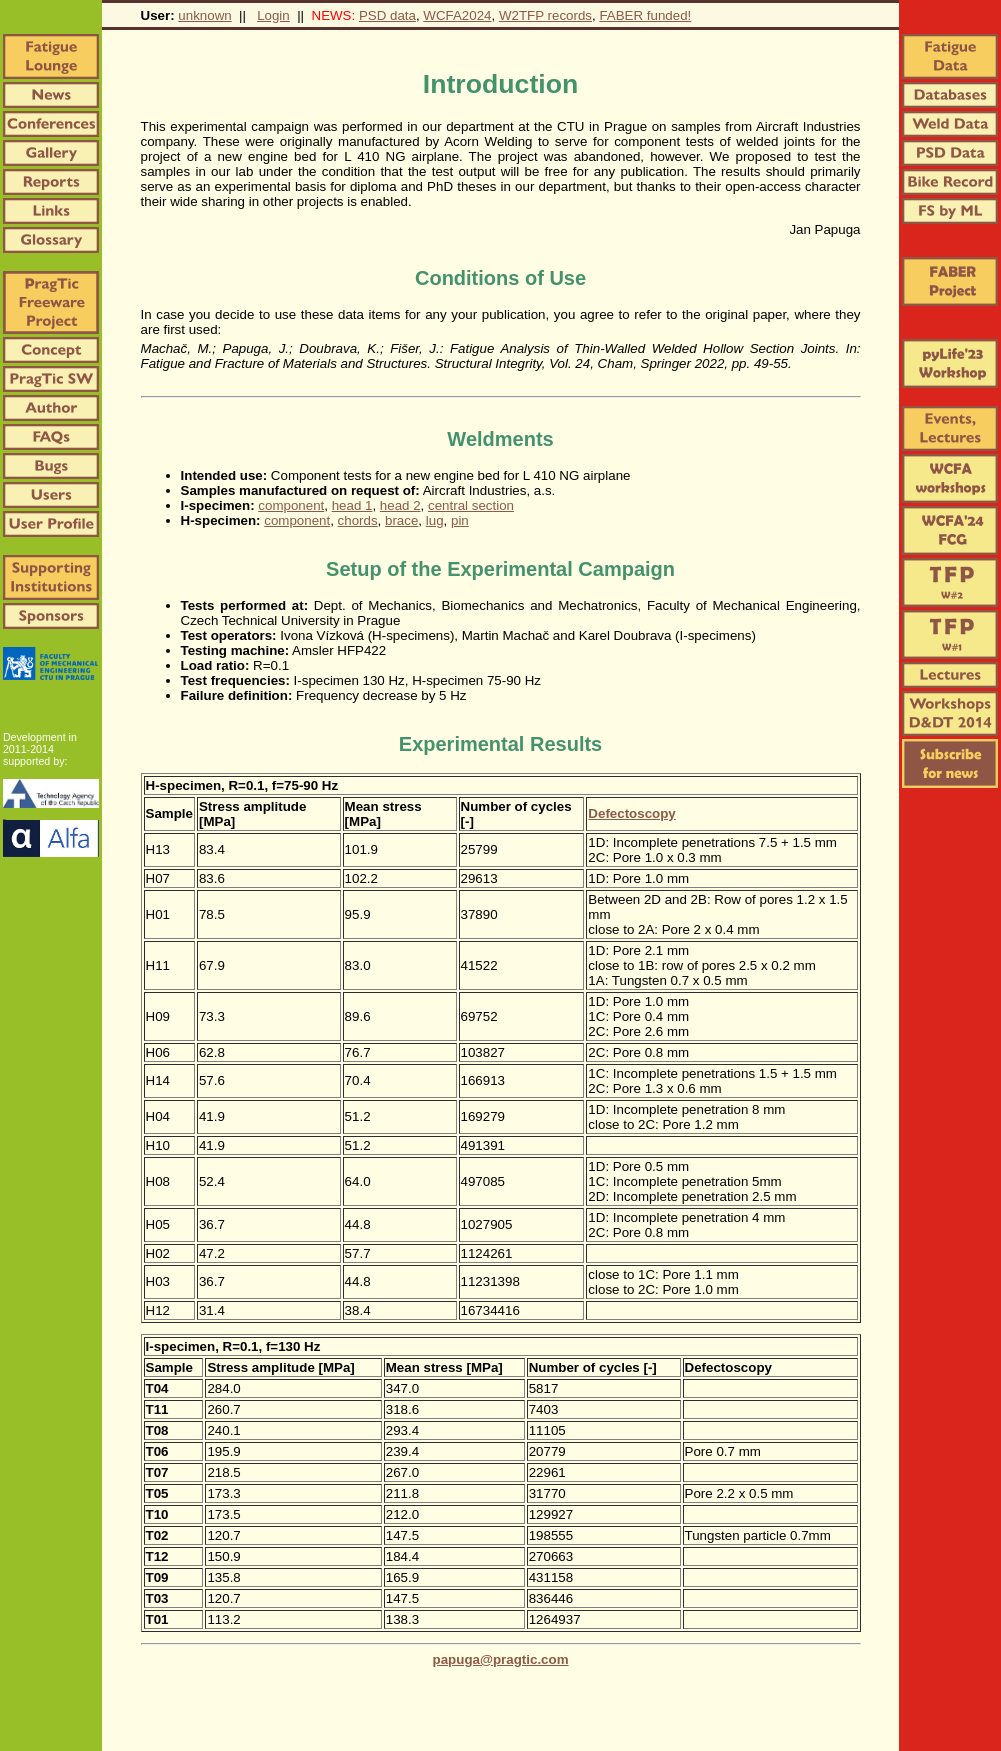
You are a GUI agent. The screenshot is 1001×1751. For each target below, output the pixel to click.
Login (273, 15)
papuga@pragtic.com (501, 1659)
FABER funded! (645, 15)
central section (471, 505)
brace (401, 520)
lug (435, 520)
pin (460, 520)
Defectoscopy (631, 813)
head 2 (400, 505)
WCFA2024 (457, 15)
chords (358, 520)
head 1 (352, 505)
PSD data (387, 15)
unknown (204, 15)
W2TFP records (545, 15)
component (291, 505)
